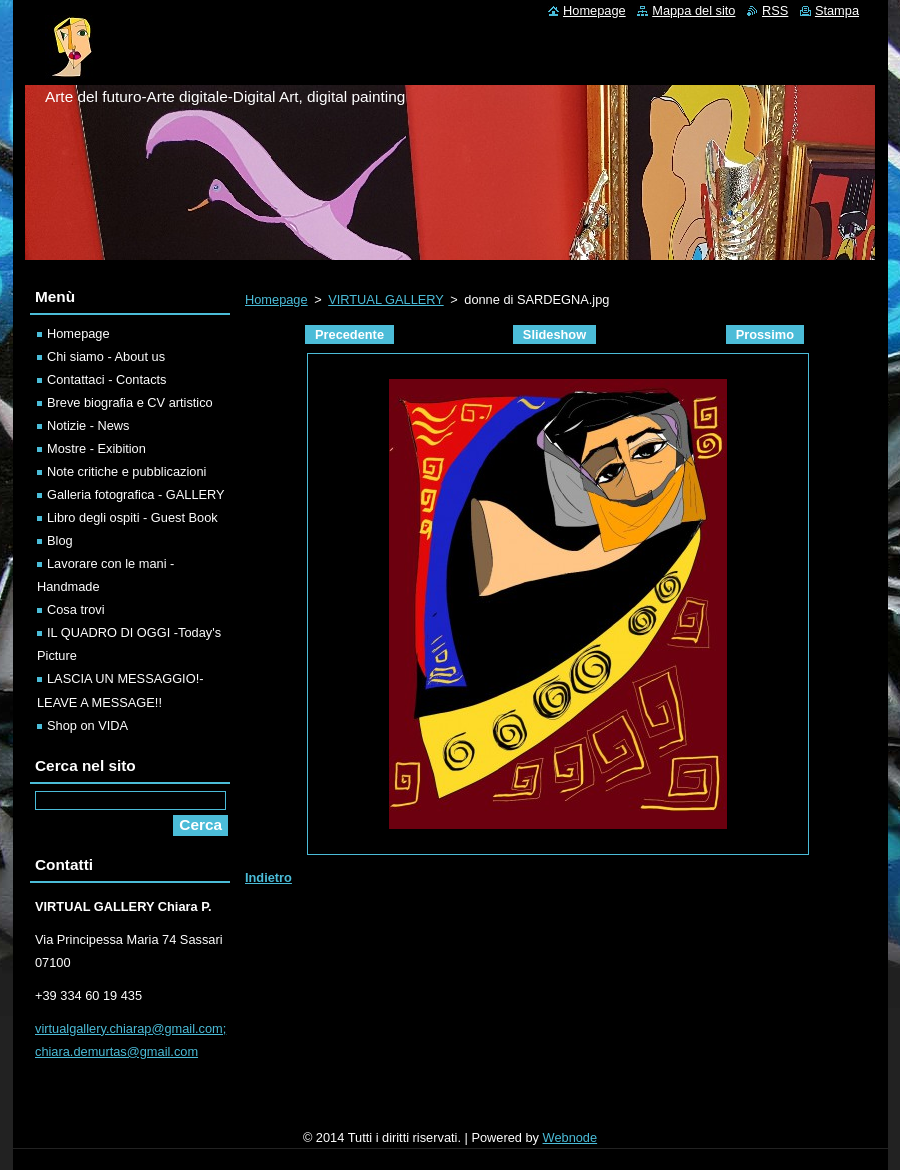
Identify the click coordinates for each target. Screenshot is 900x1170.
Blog (60, 540)
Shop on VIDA (87, 725)
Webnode (570, 1137)
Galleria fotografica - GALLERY (136, 494)
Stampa (837, 10)
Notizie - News (88, 425)
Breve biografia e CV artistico (130, 402)
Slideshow (554, 334)
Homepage (276, 299)
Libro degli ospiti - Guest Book (132, 517)
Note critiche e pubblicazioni (126, 471)
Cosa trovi (76, 609)
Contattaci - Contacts (107, 379)
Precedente (349, 334)
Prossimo (765, 334)
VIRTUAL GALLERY (385, 299)
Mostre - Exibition (96, 448)
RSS (775, 10)
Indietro (268, 877)
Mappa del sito (693, 10)
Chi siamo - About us (106, 356)
